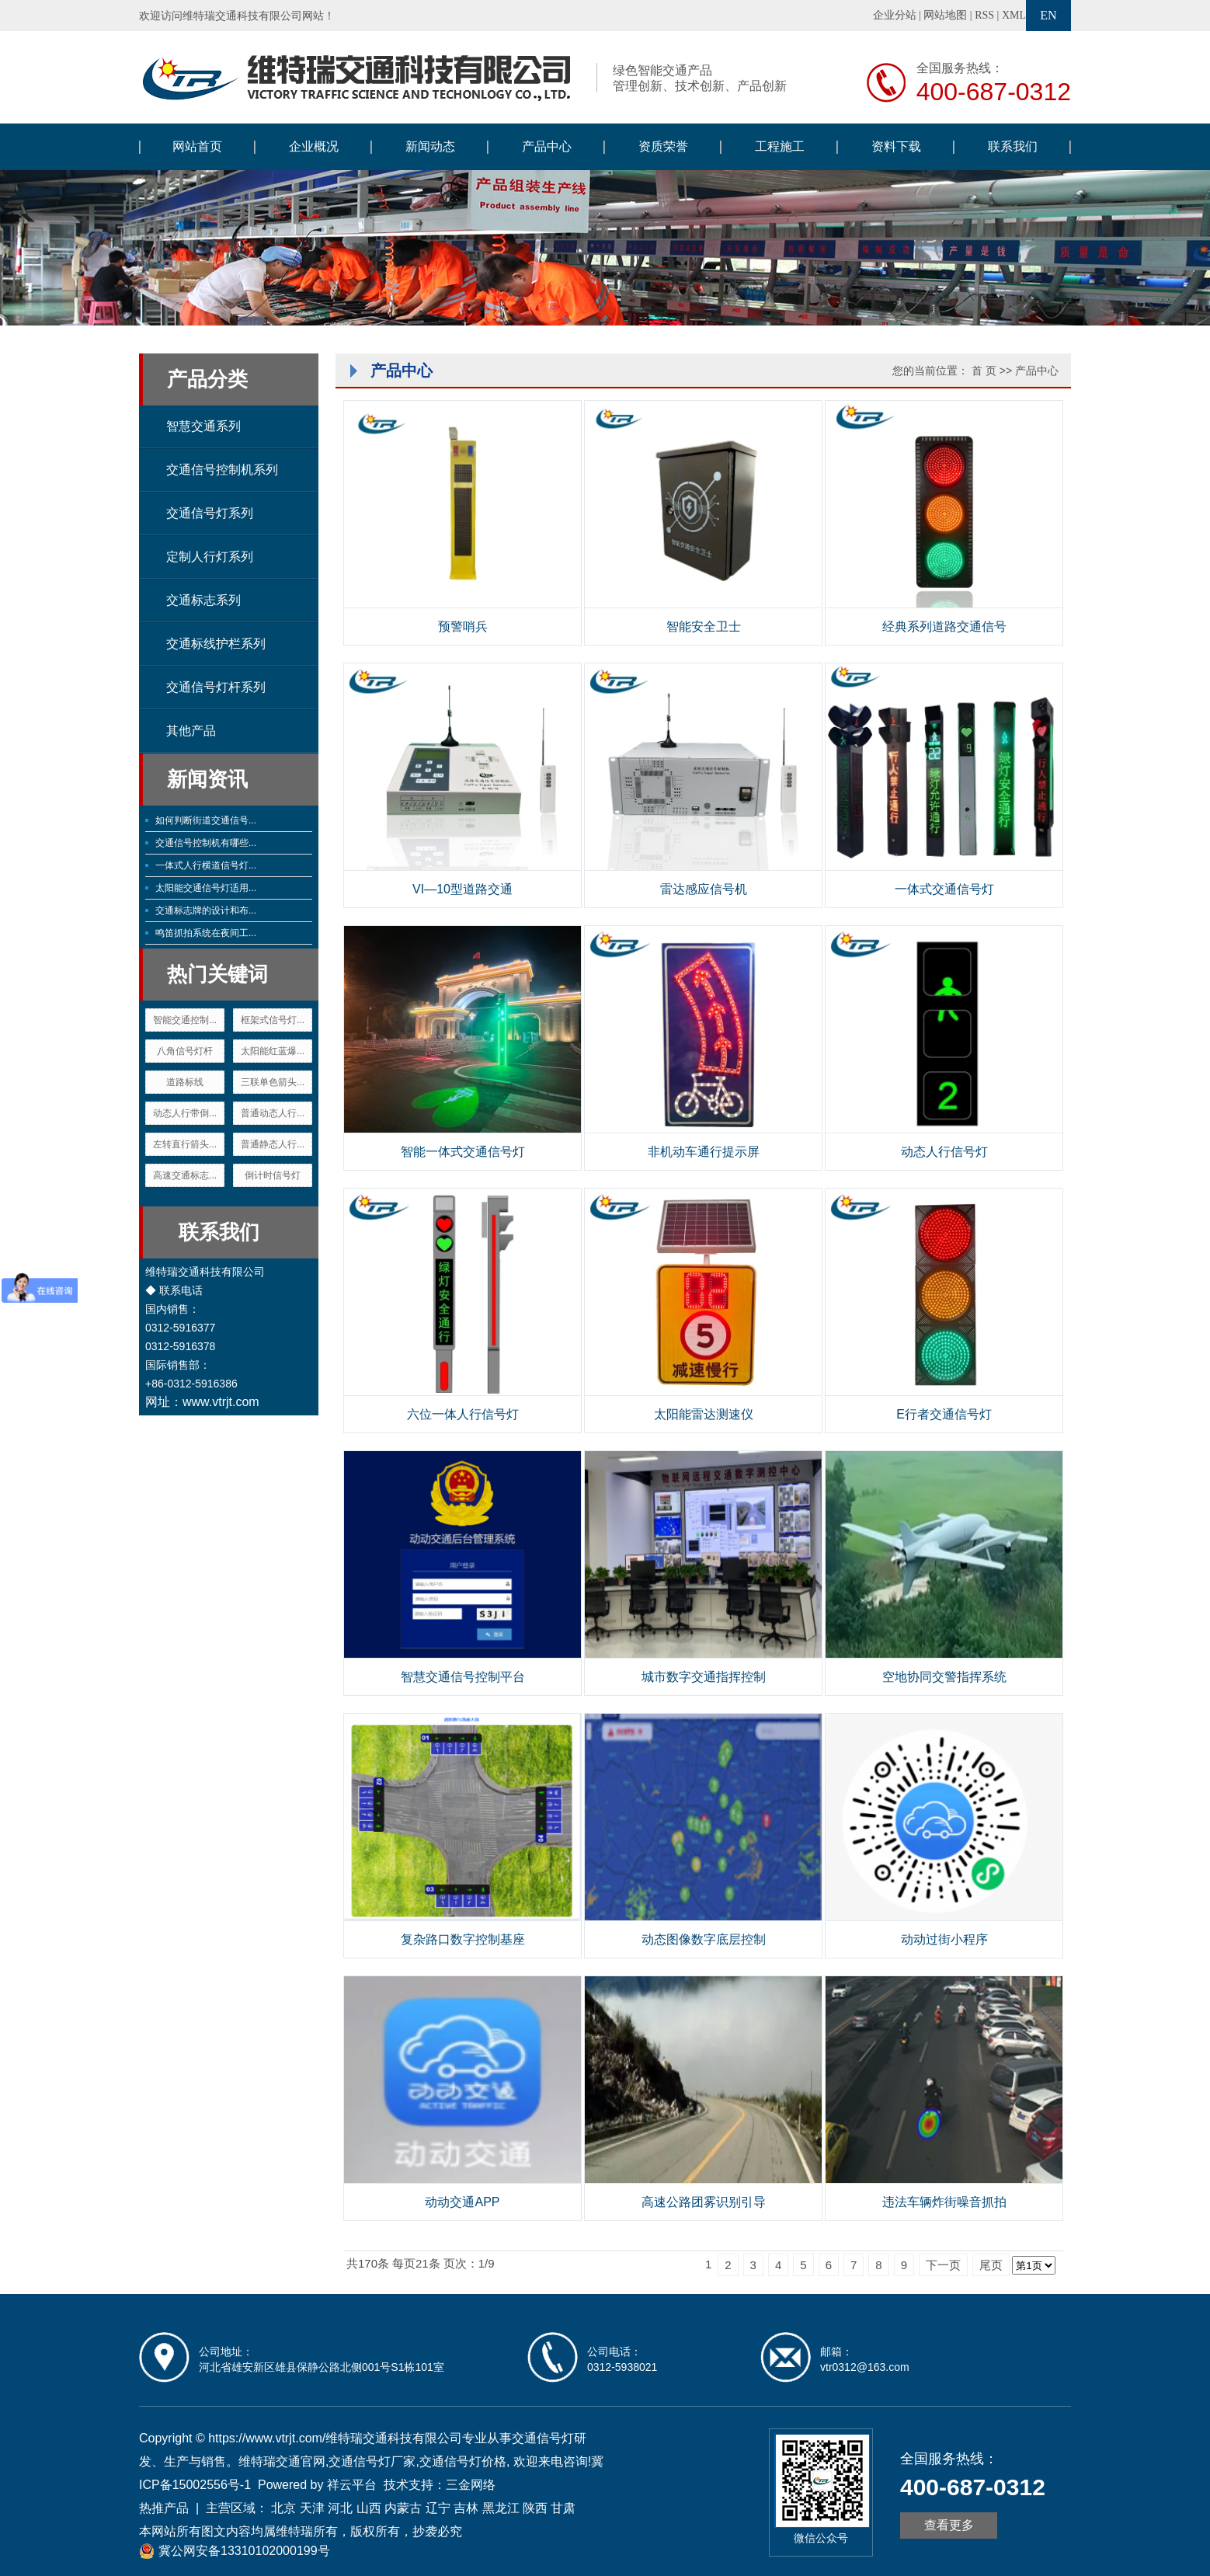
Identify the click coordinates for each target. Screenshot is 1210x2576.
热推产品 (164, 2508)
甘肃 (563, 2508)
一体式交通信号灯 (944, 889)
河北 (340, 2508)
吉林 (466, 2508)
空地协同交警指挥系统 (944, 1676)
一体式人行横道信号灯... (205, 865)
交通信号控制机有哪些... (205, 842)
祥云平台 (352, 2484)
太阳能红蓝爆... (272, 1051)
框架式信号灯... (272, 1020)
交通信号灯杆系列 (216, 687)
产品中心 (547, 146)
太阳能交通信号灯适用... (205, 887)
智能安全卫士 (703, 626)
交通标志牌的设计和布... (205, 910)
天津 (312, 2508)
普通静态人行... (272, 1144)
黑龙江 (501, 2508)
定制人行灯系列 (209, 556)
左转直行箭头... (185, 1144)
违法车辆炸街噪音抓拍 (944, 2202)
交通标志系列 (203, 600)
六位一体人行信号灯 (463, 1414)
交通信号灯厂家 (372, 2461)
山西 (368, 2508)
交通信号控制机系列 (222, 469)
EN (1048, 15)
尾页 (991, 2264)
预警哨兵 (463, 626)
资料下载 (896, 146)
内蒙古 (403, 2508)
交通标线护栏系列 (216, 643)
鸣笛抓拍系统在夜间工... (205, 933)
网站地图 (945, 15)
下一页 (943, 2264)
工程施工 (780, 146)
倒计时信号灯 (273, 1175)
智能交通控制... (185, 1020)
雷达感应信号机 (703, 889)
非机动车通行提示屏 (704, 1151)
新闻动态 (430, 146)
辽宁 (438, 2508)
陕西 (535, 2508)
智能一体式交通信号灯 (463, 1151)
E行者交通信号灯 (944, 1414)
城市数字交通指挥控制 (704, 1676)
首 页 (984, 370)
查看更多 (949, 2525)
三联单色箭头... (272, 1082)
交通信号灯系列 (209, 513)
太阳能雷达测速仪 (703, 1414)
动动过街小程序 (944, 1939)
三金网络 (470, 2484)
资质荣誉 (663, 146)
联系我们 (1013, 146)
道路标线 (184, 1082)
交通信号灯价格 (462, 2461)
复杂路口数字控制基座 (463, 1939)
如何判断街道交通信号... (205, 820)
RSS (984, 15)
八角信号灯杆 (185, 1051)
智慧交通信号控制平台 (463, 1676)
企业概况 (314, 146)
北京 (283, 2508)
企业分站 (894, 15)
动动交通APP (462, 2202)
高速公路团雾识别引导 (704, 2202)
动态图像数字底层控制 (704, 1939)
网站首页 (197, 146)
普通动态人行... (272, 1113)
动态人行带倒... (185, 1113)
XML (1014, 15)
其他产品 (191, 730)
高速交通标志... (185, 1175)
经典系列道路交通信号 (944, 626)
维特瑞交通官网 (281, 2461)
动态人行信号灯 (944, 1151)
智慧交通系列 (203, 426)
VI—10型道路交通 (462, 889)
